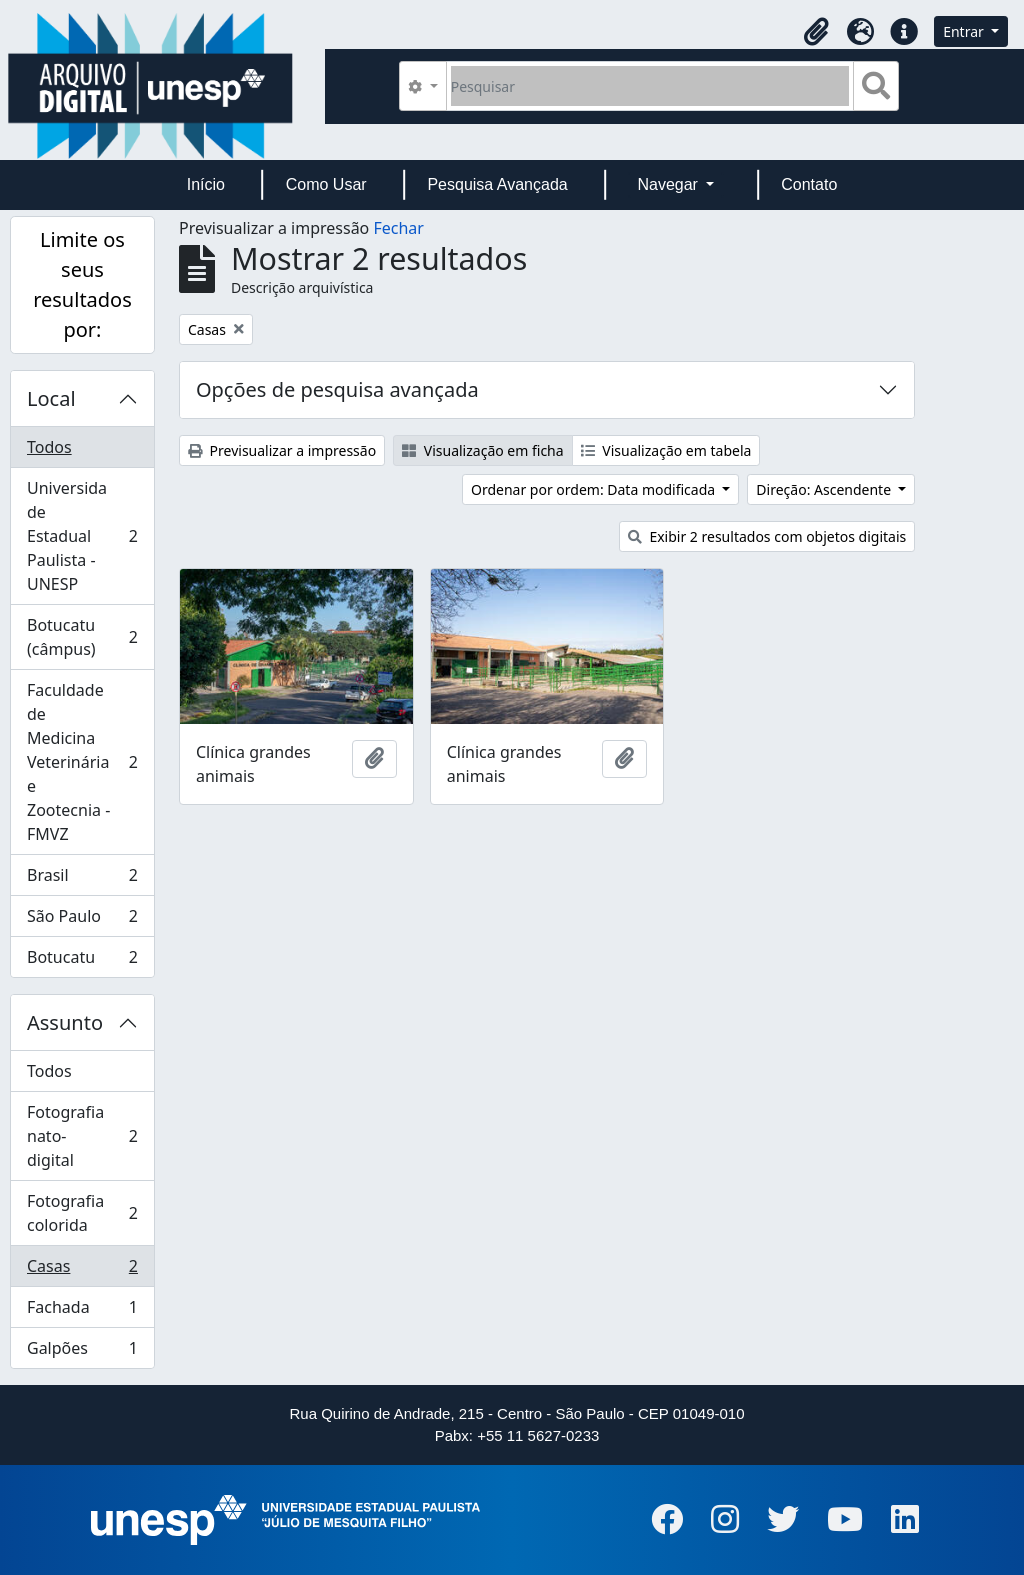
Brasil (82, 879)
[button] (816, 32)
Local (51, 398)
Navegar (669, 184)
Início (206, 184)
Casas (82, 1270)
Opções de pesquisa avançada (337, 389)
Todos (49, 447)
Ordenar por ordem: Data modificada (595, 489)
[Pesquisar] (650, 86)
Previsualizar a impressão (282, 450)
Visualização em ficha (483, 450)
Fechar (398, 228)
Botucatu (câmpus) (82, 637)
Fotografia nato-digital (82, 1136)
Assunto (65, 1022)
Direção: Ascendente (825, 489)
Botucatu (82, 961)
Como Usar (326, 184)
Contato (809, 184)
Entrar (965, 31)
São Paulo (82, 920)
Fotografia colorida (82, 1213)
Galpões (82, 1352)
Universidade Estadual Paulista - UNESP (82, 536)
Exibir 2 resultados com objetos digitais (767, 536)
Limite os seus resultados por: (82, 284)
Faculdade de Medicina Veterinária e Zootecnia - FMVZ (82, 762)
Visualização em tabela (666, 450)
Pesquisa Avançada (497, 184)
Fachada (82, 1311)
